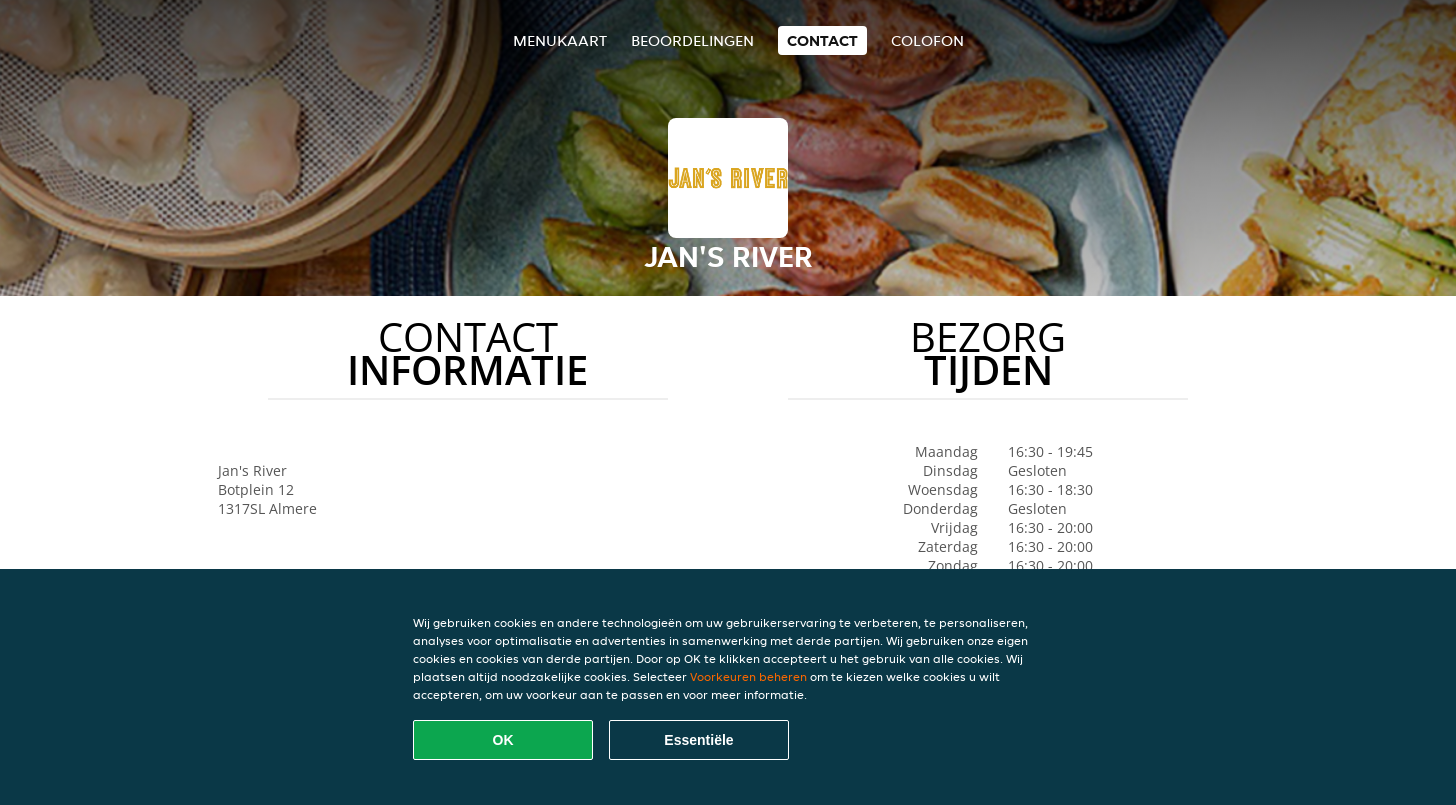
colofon (927, 40)
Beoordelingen (692, 40)
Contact (822, 40)
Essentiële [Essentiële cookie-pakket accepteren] (698, 740)
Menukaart (560, 40)
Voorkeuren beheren (748, 676)
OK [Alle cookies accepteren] (503, 740)
